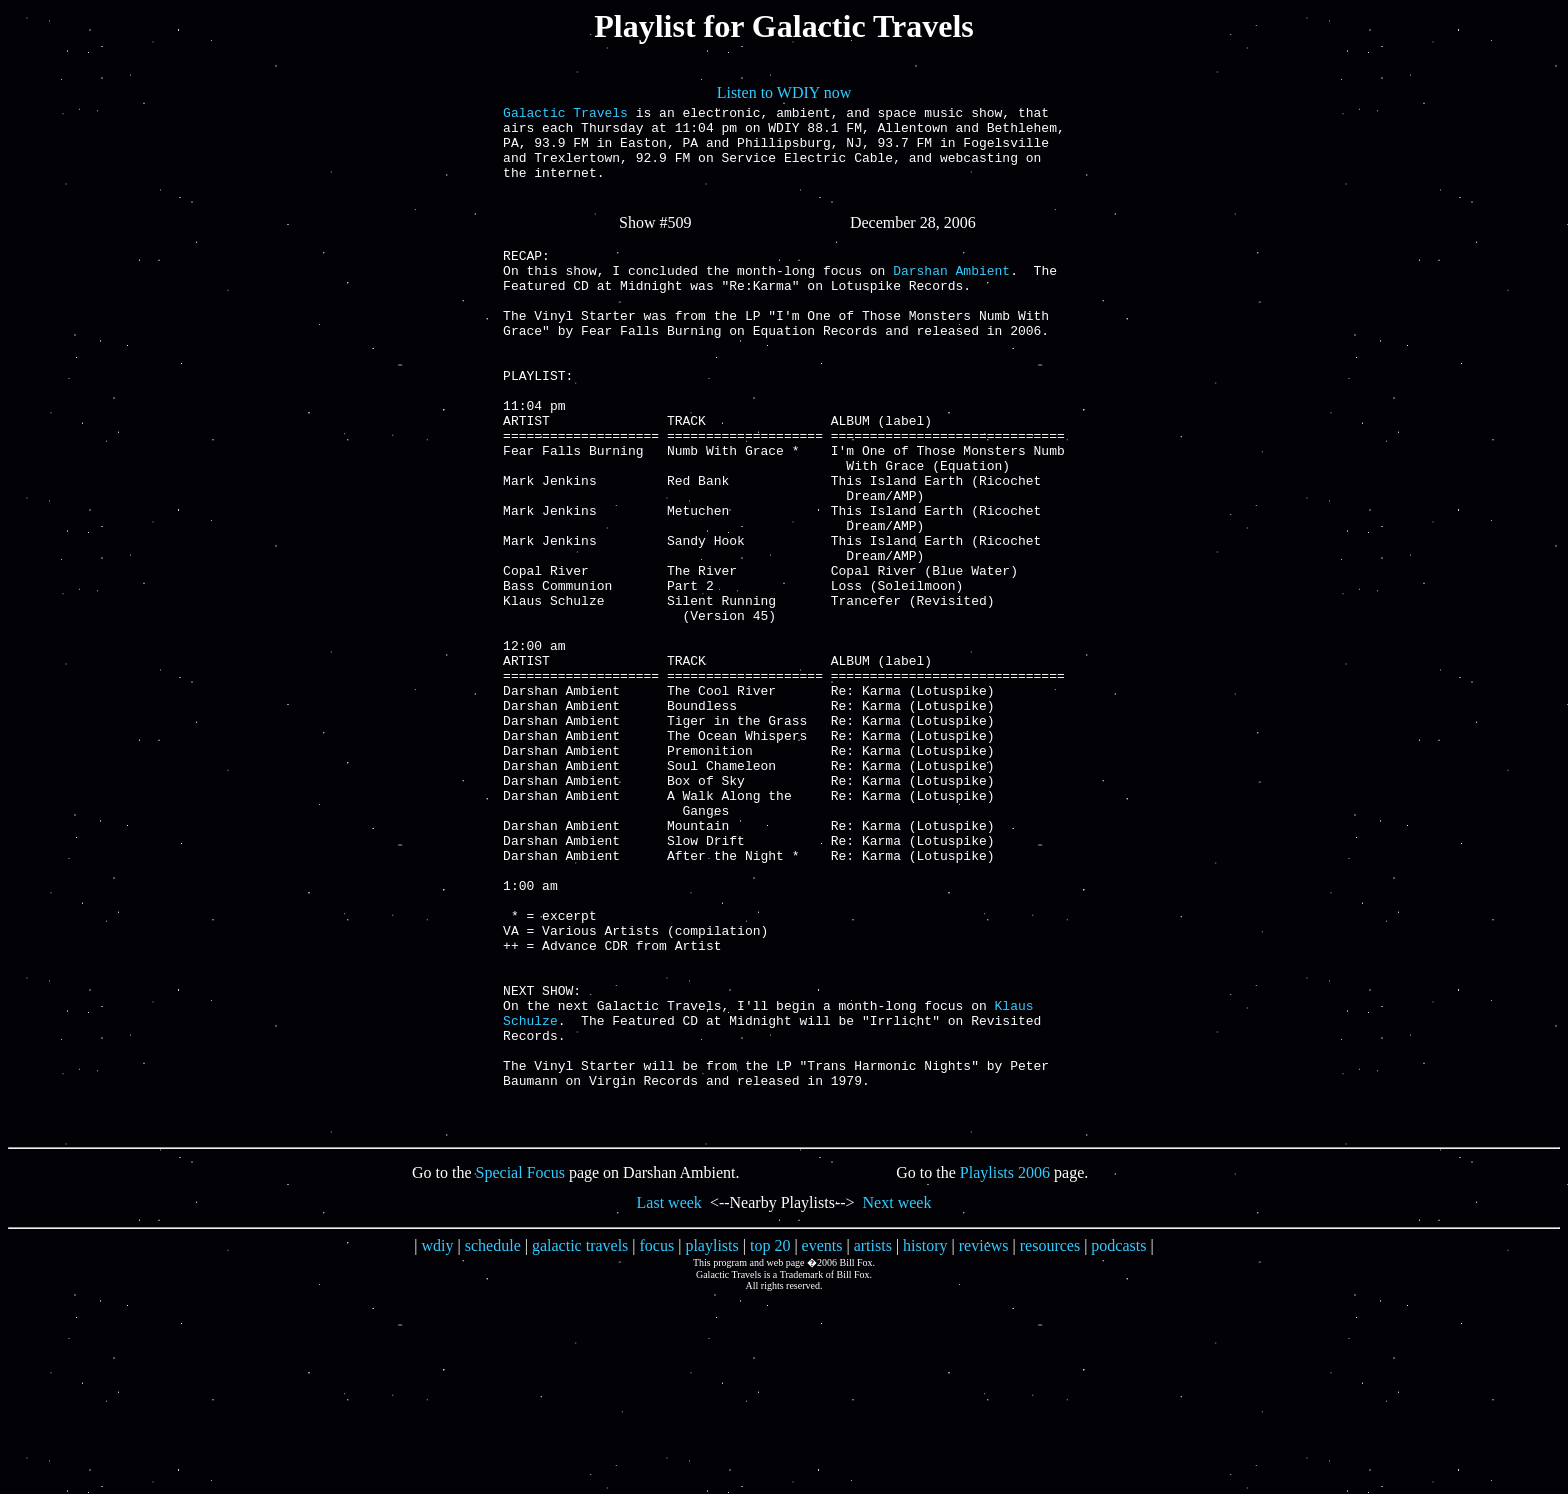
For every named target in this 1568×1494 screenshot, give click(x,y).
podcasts (1118, 1440)
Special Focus (520, 1367)
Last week (669, 1397)
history (925, 1440)
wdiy (438, 1440)
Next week (897, 1397)
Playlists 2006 (1005, 1367)
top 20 (770, 1440)
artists (873, 1440)
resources (1050, 1440)
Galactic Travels (565, 115)
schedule (493, 1440)
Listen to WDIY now (784, 92)
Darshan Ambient (951, 297)
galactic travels (580, 1440)
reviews (984, 1440)
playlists (711, 1440)
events (822, 1440)
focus (657, 1440)
